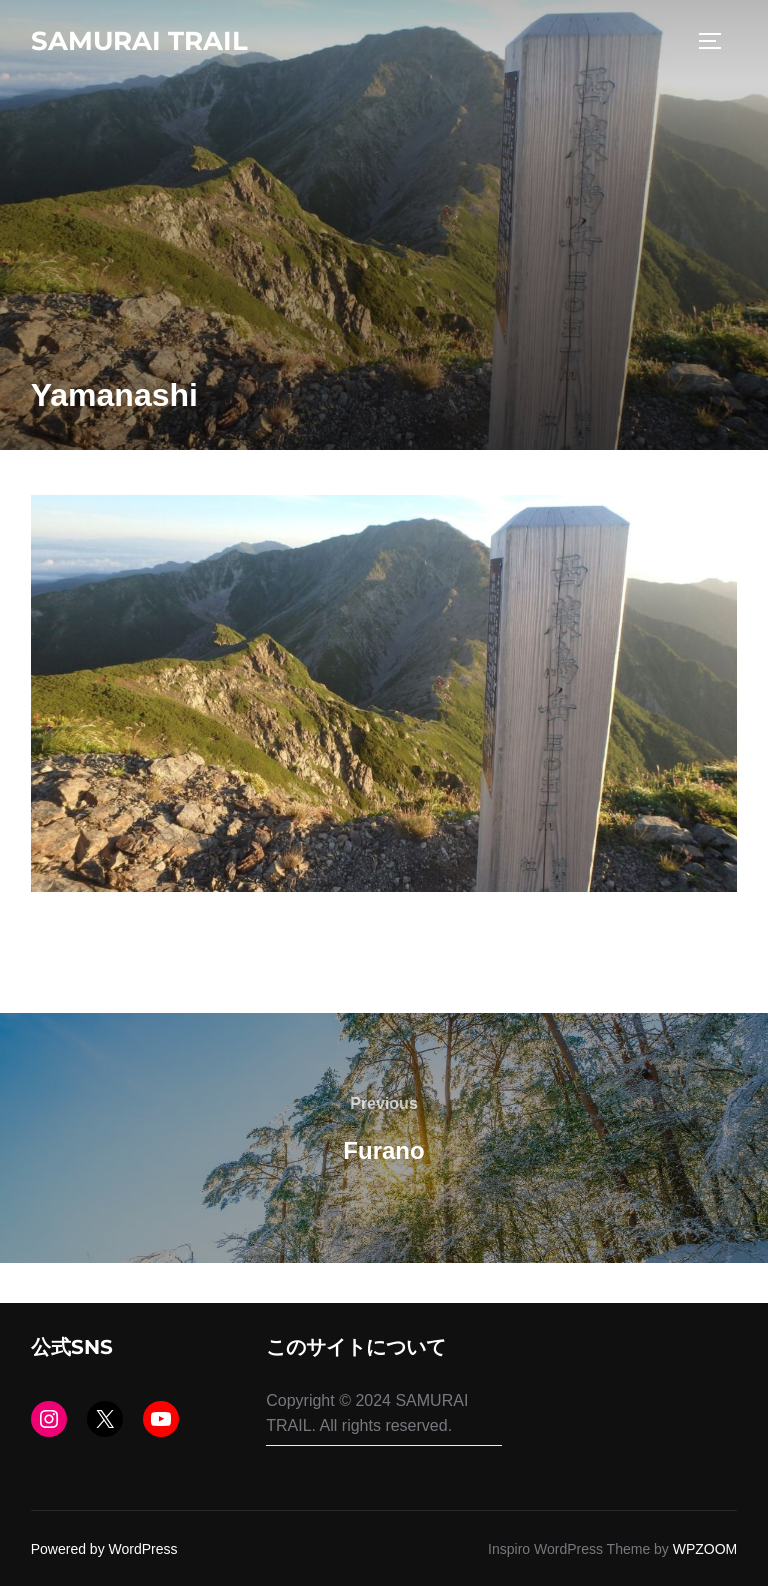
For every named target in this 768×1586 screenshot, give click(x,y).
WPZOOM (705, 1549)
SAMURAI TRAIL (139, 41)
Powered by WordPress (104, 1549)
